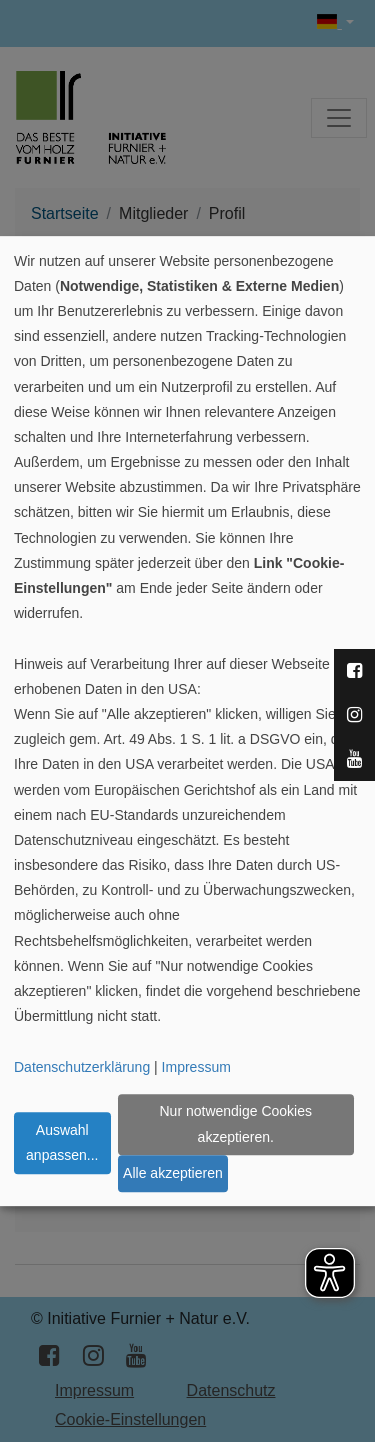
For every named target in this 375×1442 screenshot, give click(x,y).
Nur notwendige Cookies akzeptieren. (235, 1124)
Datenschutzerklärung (82, 1067)
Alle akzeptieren (173, 1173)
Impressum (196, 1067)
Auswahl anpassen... (62, 1142)
